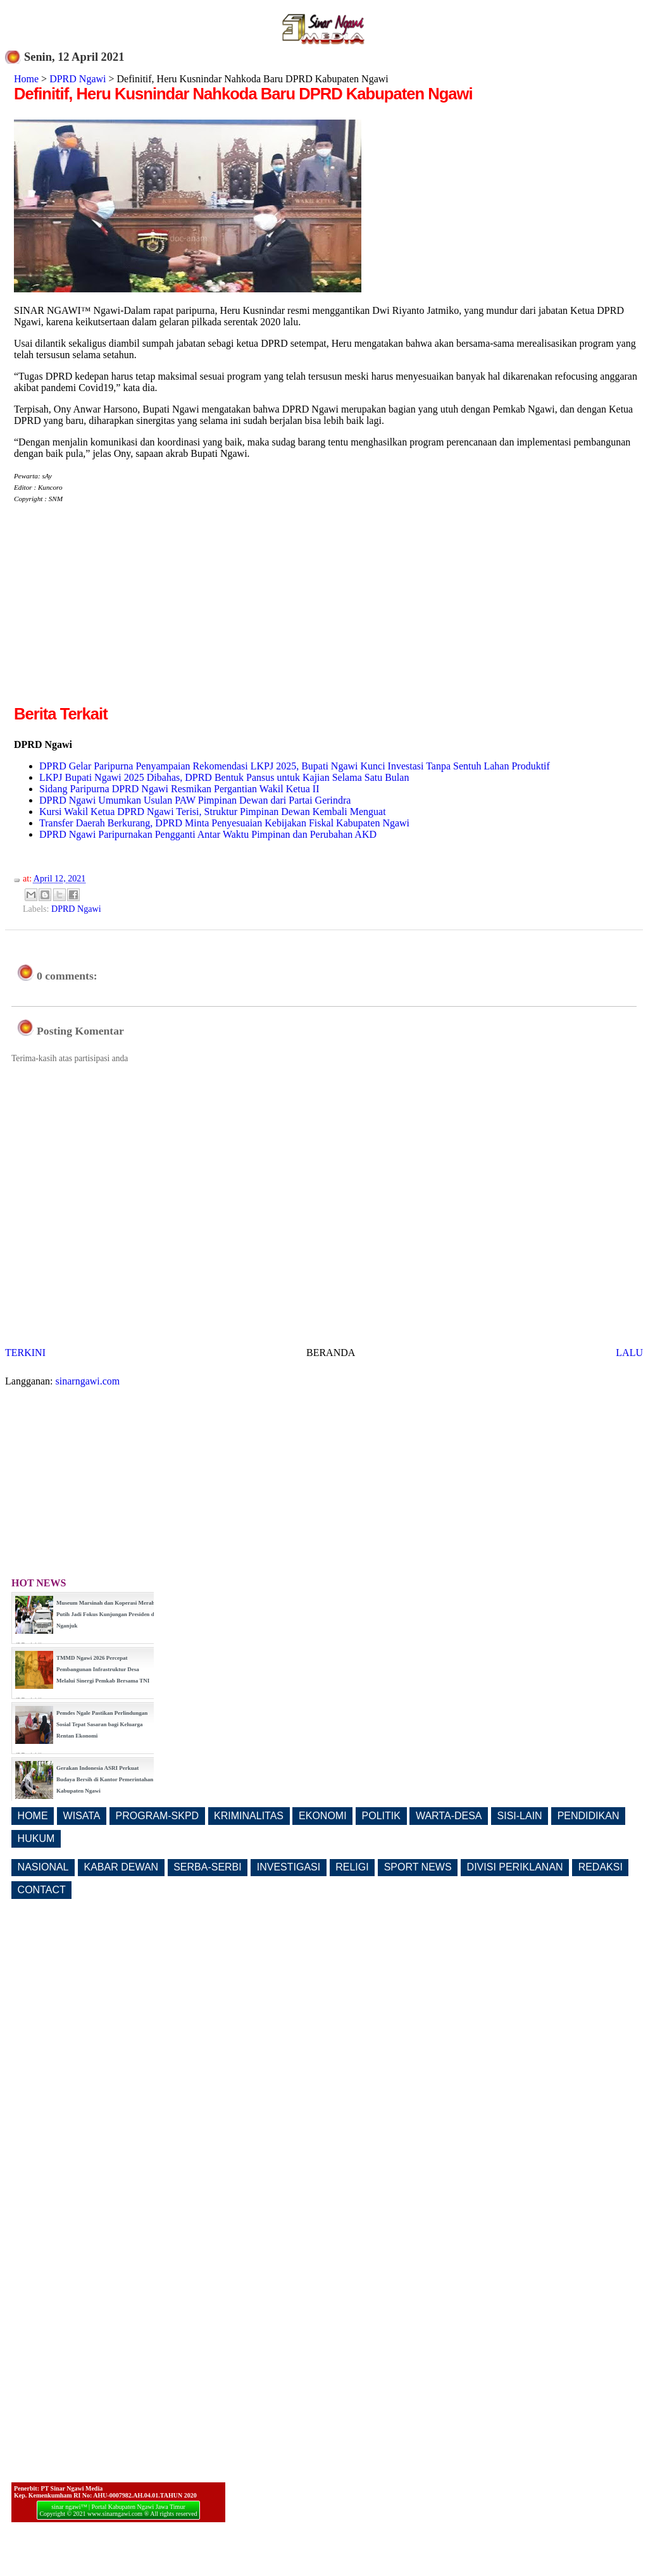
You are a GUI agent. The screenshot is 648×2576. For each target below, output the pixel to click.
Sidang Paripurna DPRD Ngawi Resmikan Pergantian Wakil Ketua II (179, 788)
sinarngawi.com (88, 1381)
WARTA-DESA (449, 1815)
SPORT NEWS (418, 1867)
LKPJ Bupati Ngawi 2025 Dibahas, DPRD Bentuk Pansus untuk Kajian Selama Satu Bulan (224, 777)
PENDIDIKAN (589, 1815)
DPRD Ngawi (77, 78)
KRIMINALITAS (249, 1815)
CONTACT (42, 1889)
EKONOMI (323, 1815)
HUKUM (36, 1838)
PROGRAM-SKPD (157, 1815)
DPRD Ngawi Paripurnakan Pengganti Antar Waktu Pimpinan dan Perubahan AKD (208, 834)
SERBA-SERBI (207, 1867)
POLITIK (381, 1815)
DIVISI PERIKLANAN (515, 1867)
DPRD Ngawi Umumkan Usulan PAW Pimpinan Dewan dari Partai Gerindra (195, 800)
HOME (33, 1815)
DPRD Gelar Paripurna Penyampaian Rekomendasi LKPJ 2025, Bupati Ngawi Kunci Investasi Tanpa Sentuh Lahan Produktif (294, 766)
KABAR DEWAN (121, 1867)
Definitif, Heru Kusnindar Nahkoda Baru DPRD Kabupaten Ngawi (243, 94)
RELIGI (351, 1867)
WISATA (82, 1815)
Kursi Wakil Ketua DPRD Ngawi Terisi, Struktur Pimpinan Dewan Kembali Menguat (212, 811)
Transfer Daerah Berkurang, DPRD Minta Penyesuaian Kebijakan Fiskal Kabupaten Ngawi (224, 823)
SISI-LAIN (519, 1815)
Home (26, 78)
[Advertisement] (120, 613)
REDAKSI (600, 1867)
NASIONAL (43, 1867)
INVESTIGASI (288, 1867)
